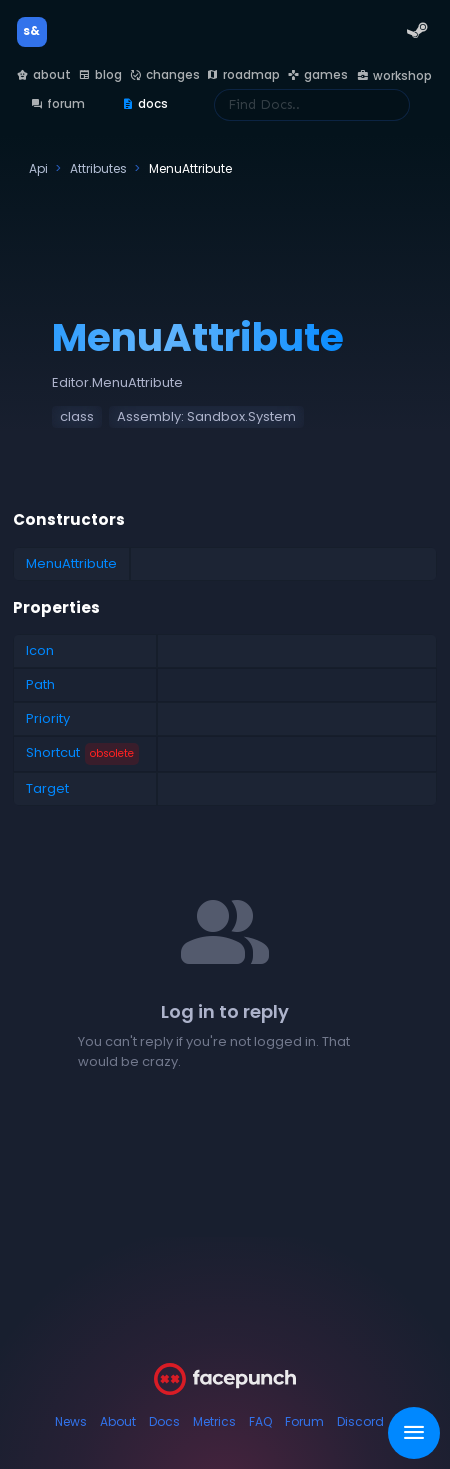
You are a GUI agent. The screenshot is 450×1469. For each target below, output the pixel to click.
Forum (304, 1421)
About (118, 1421)
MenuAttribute (71, 563)
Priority (48, 718)
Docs (164, 1421)
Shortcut (82, 754)
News (71, 1421)
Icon (40, 650)
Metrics (214, 1421)
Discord (360, 1421)
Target (47, 788)
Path (40, 684)
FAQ (260, 1421)
